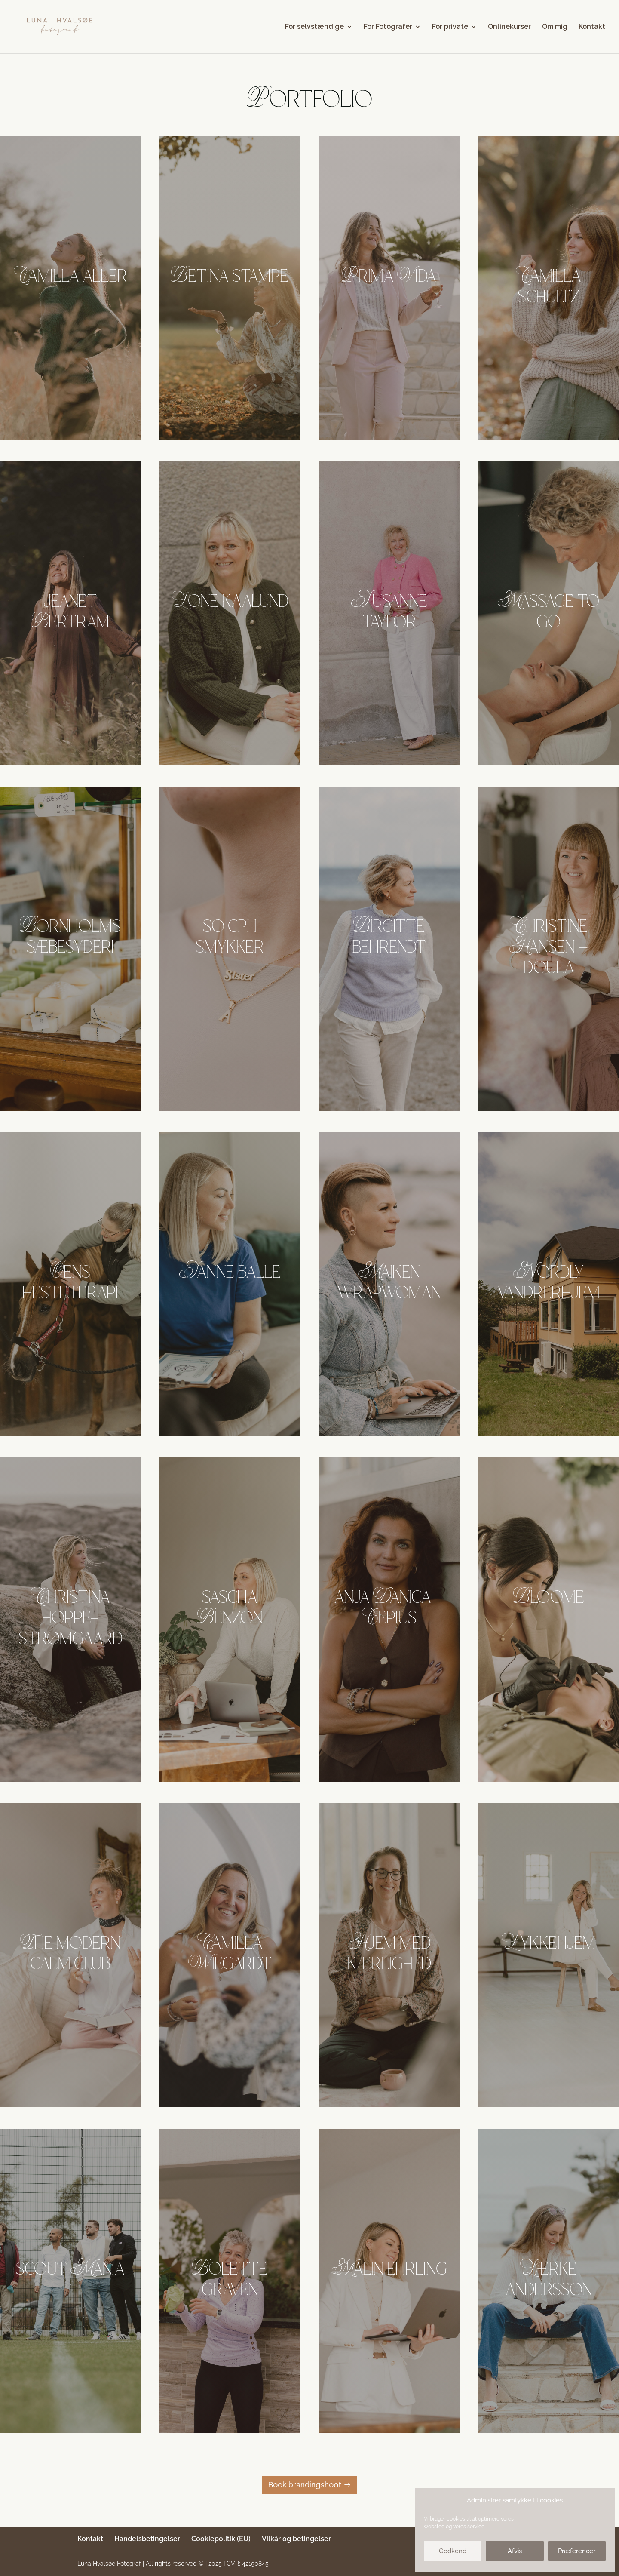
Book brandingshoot (304, 2484)
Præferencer (576, 2551)
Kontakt (592, 27)
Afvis (515, 2551)
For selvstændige (314, 27)
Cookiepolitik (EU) (221, 2539)
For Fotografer (388, 27)
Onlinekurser (509, 27)
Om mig (554, 27)
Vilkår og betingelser (296, 2539)
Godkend (452, 2551)
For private (450, 27)
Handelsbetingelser (147, 2539)
